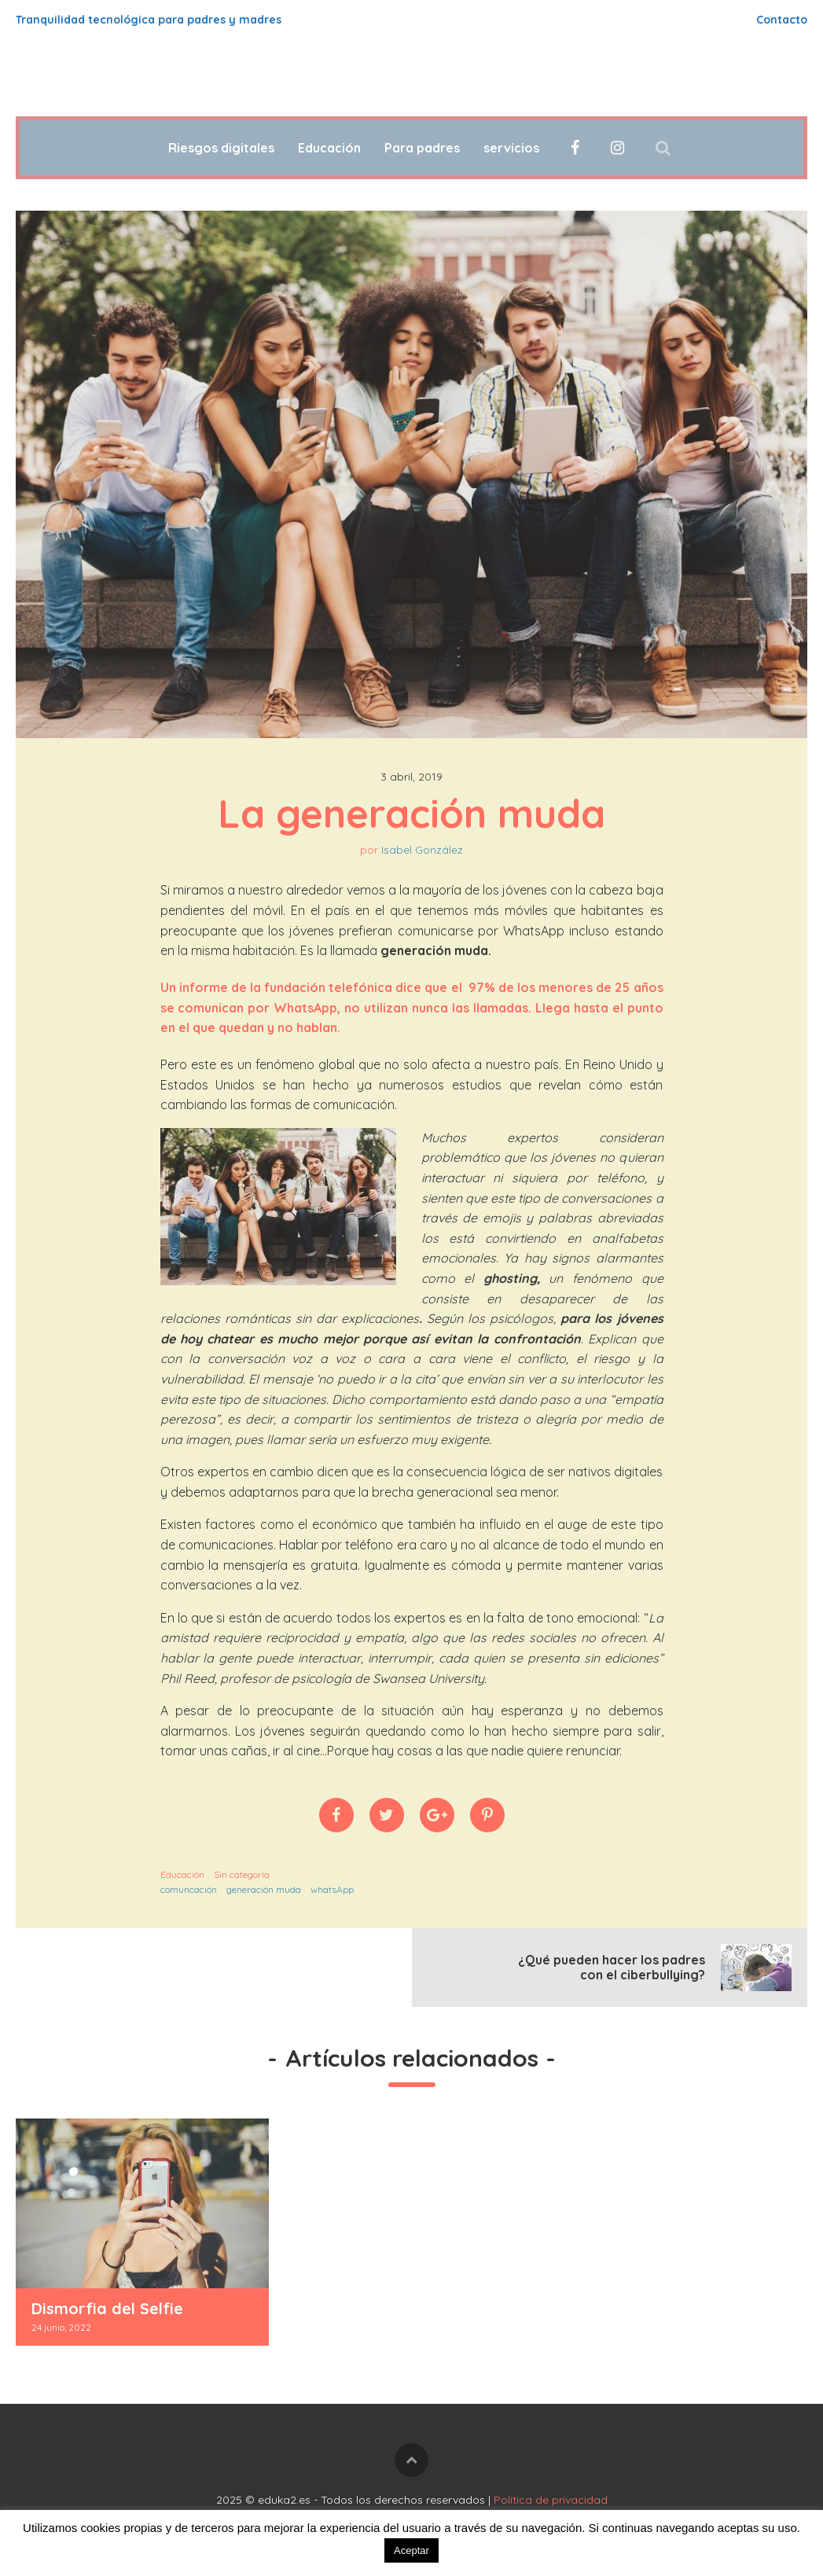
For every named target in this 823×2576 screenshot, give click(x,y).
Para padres (422, 148)
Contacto (781, 20)
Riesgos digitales (221, 148)
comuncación (188, 1889)
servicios (511, 148)
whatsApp (332, 1889)
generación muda (263, 1889)
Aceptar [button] (411, 2550)
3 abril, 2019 (411, 777)
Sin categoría (242, 1874)
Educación (329, 148)
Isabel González (422, 850)
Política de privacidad (551, 2500)
